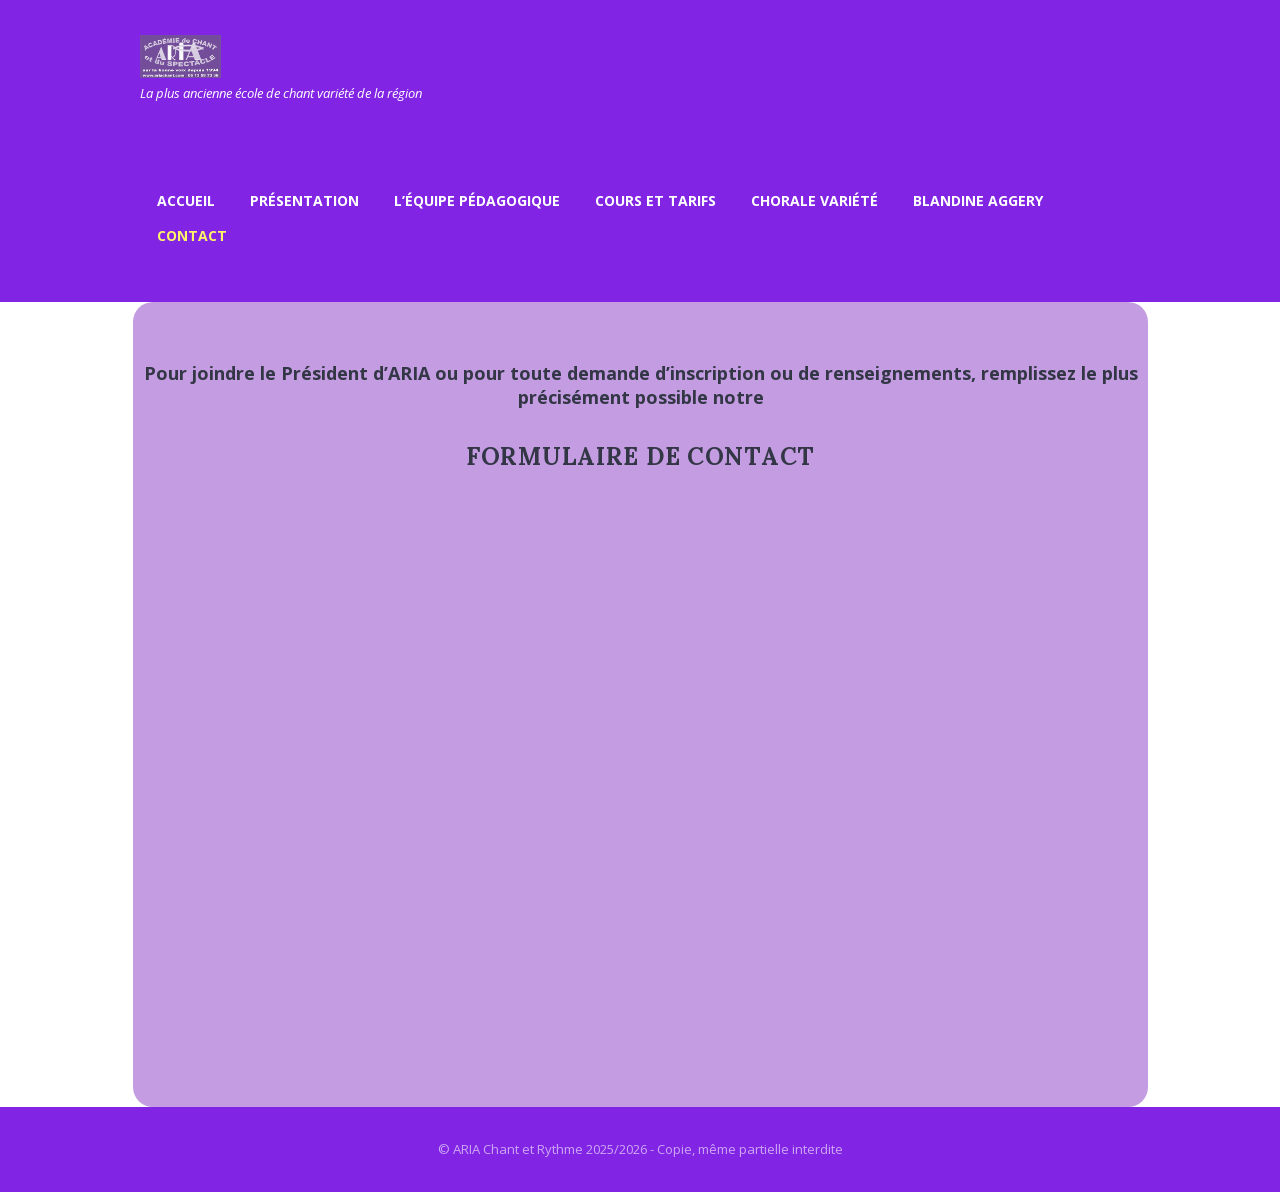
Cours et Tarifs (655, 200)
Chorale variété (814, 200)
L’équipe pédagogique (477, 200)
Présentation (304, 200)
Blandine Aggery (978, 200)
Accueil (186, 200)
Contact (192, 235)
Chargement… (642, 805)
